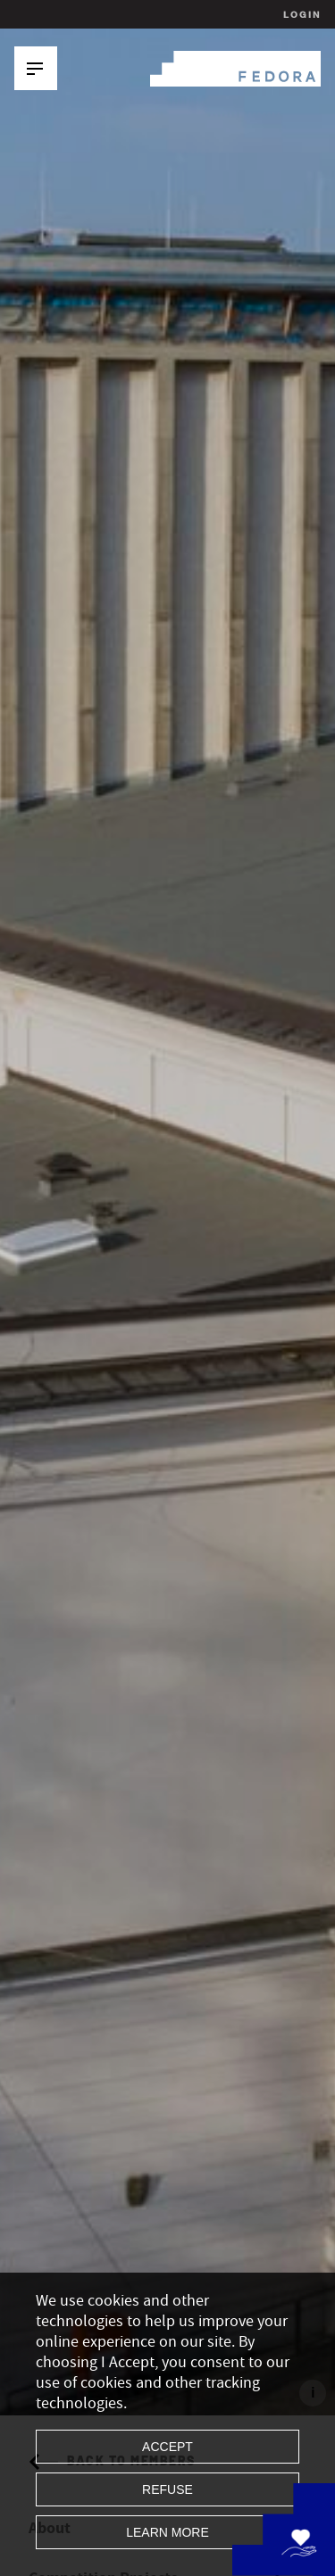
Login (300, 14)
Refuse (167, 2489)
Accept (167, 2446)
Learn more (167, 2532)
